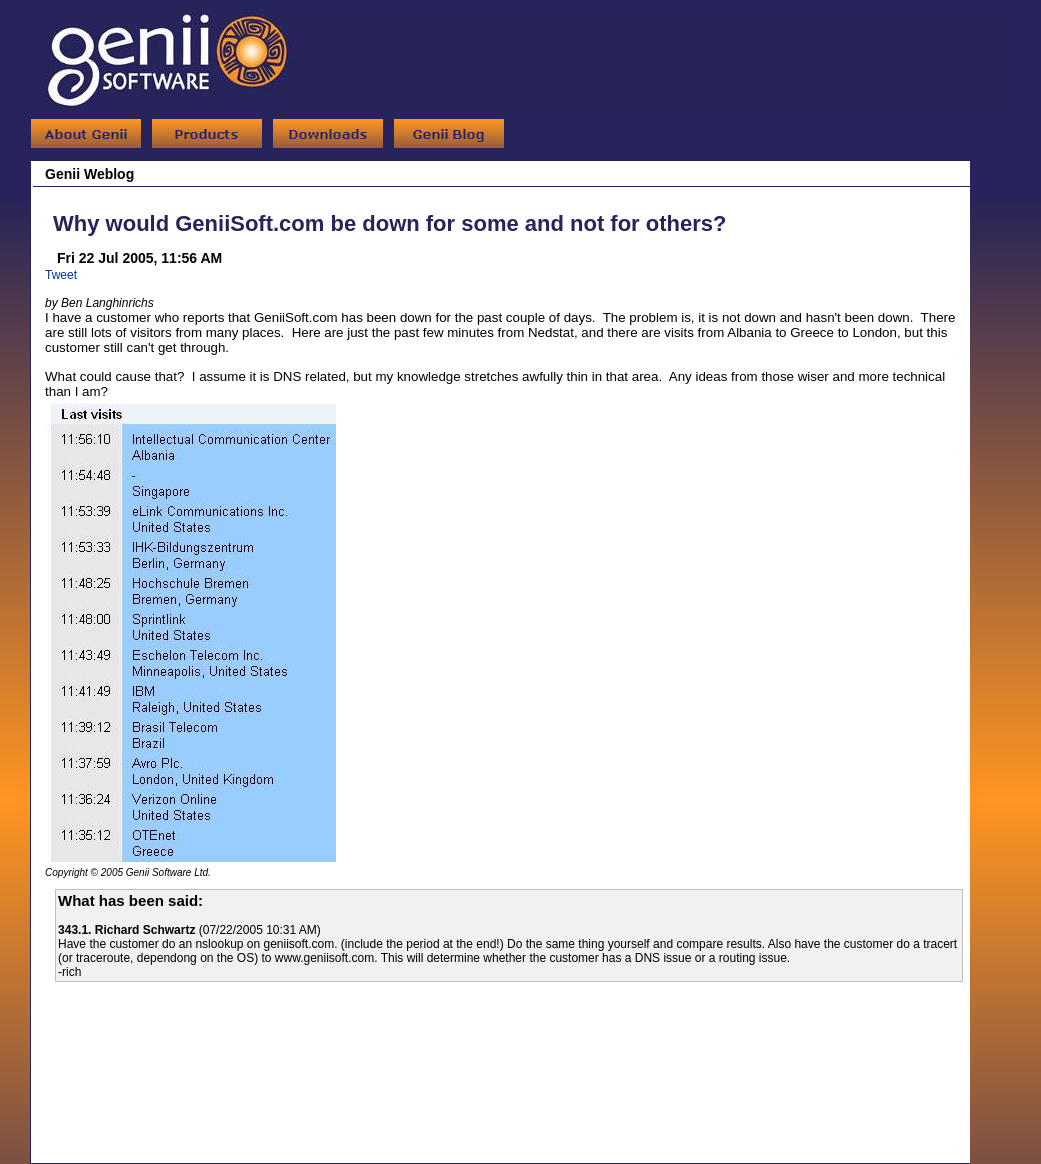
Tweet (61, 275)
